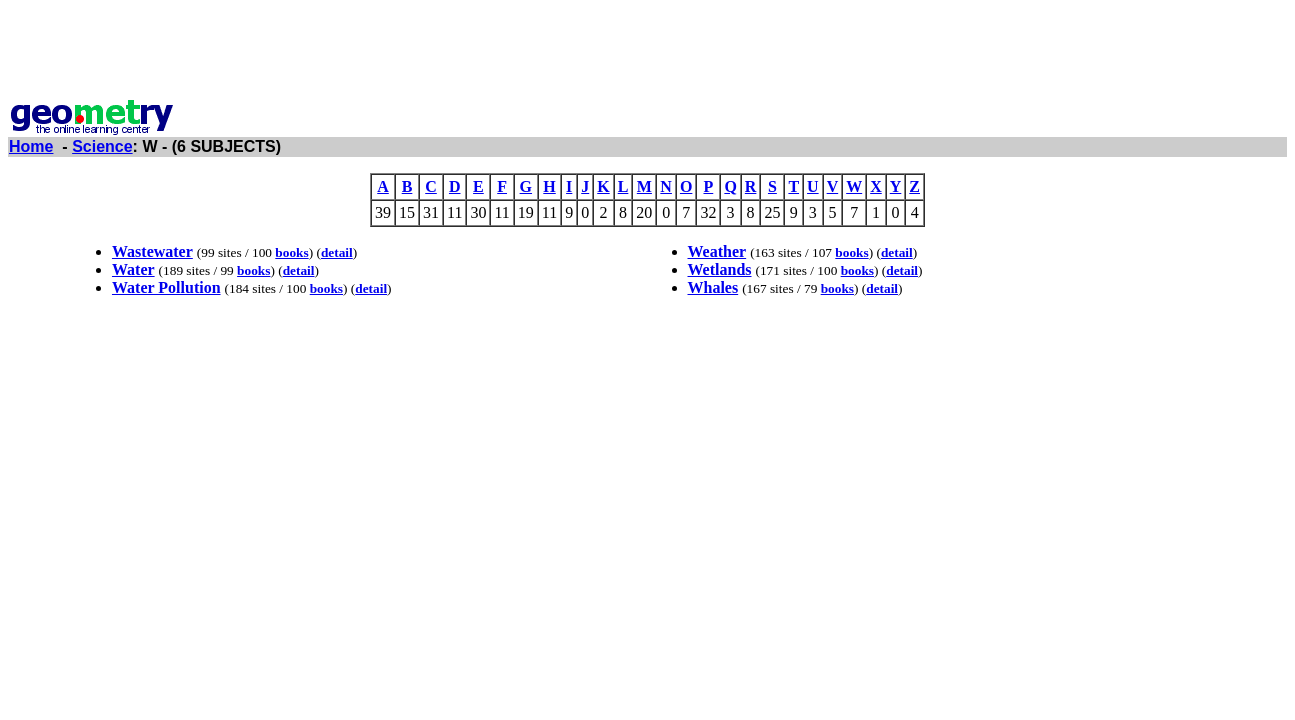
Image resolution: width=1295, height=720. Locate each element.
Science (102, 146)
